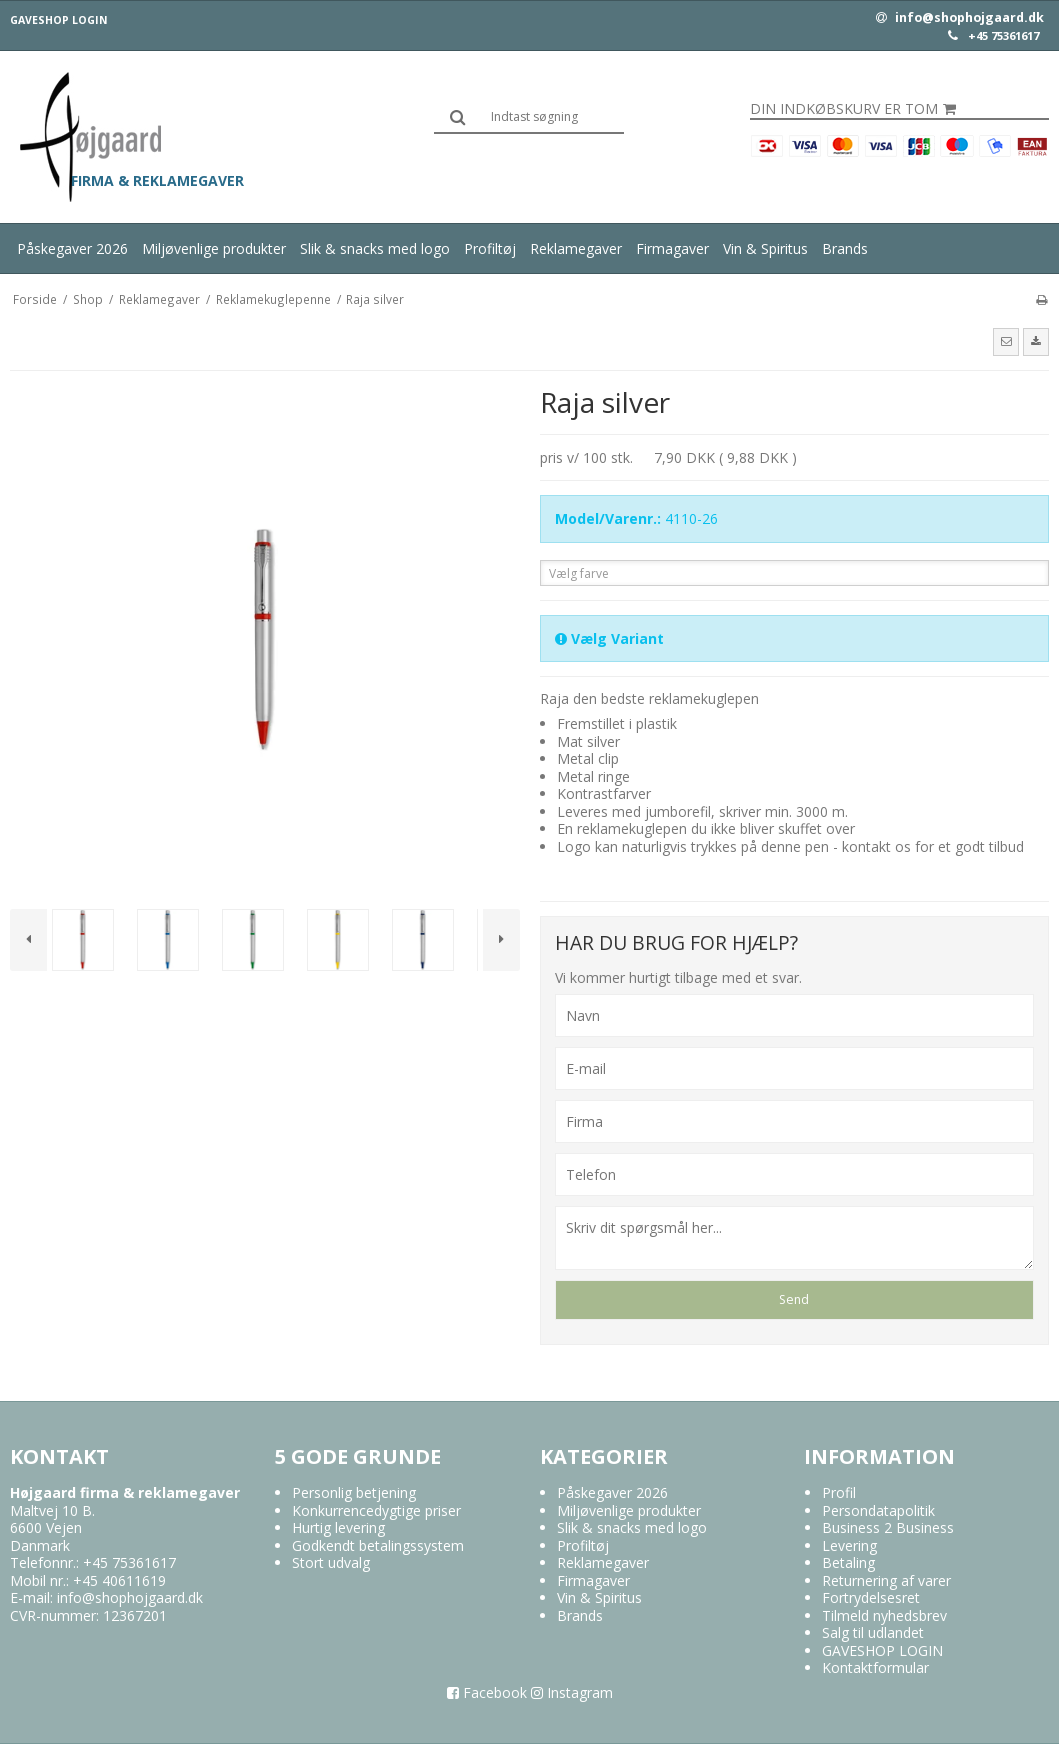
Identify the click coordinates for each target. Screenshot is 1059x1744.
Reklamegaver (576, 248)
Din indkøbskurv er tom (853, 109)
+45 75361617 (1003, 36)
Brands (845, 248)
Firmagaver (672, 248)
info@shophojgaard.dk (960, 18)
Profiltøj (490, 248)
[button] (1006, 342)
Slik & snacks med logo (375, 248)
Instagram (572, 1692)
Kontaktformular (875, 1667)
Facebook (487, 1692)
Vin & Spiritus (765, 248)
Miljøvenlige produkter (214, 248)
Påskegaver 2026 (72, 248)
